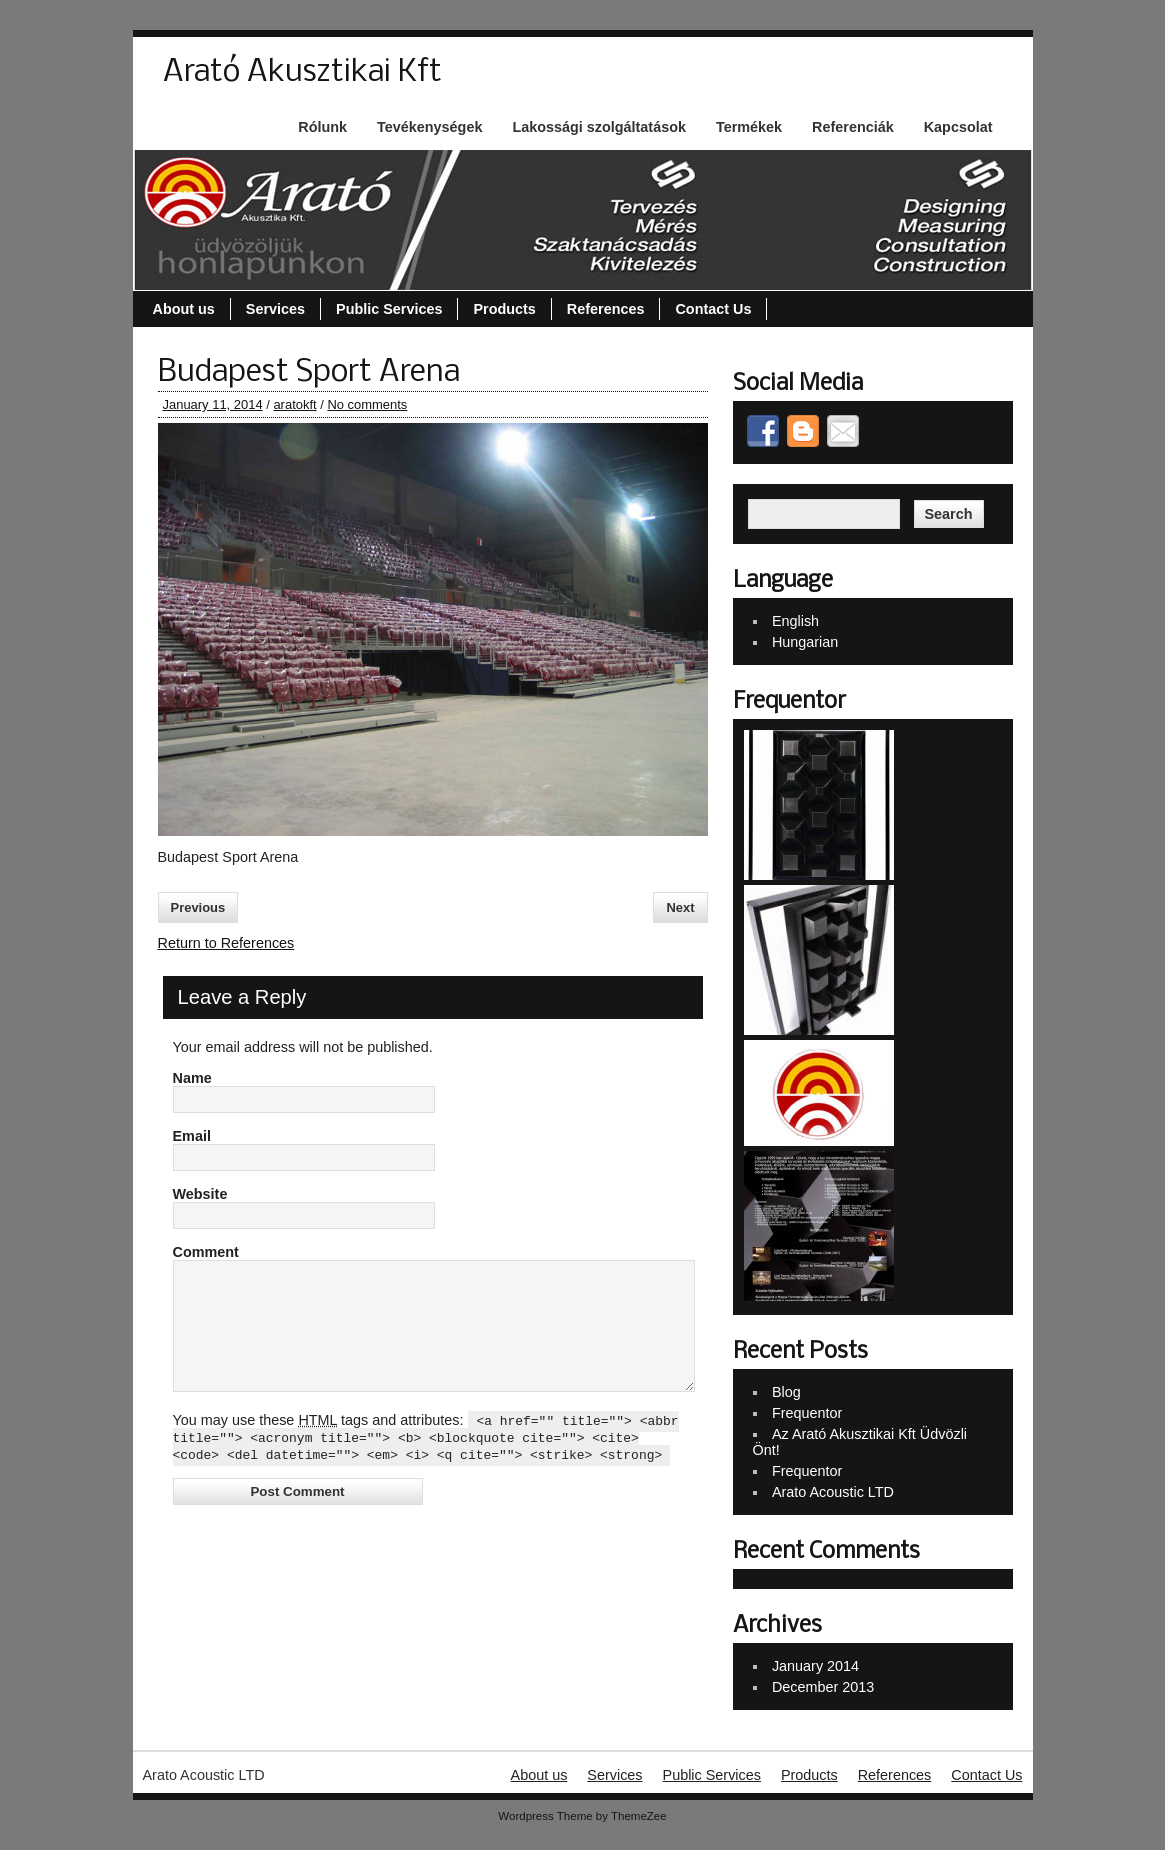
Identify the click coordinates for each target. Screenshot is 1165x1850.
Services (275, 309)
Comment (206, 1252)
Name (192, 1078)
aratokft (294, 404)
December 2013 (823, 1687)
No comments (367, 404)
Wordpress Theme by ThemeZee (582, 1816)
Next (680, 907)
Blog (786, 1392)
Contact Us (713, 309)
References (606, 309)
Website (200, 1194)
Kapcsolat (958, 127)
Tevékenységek (429, 127)
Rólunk (322, 127)
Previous (198, 907)
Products (504, 309)
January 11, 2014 (213, 404)
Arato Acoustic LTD (833, 1492)
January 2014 (815, 1666)
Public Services (389, 309)
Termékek (749, 127)
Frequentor (807, 1413)
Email (192, 1136)
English (795, 621)
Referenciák (853, 127)
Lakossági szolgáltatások (599, 127)
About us (184, 309)
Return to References (226, 943)
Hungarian (805, 642)
